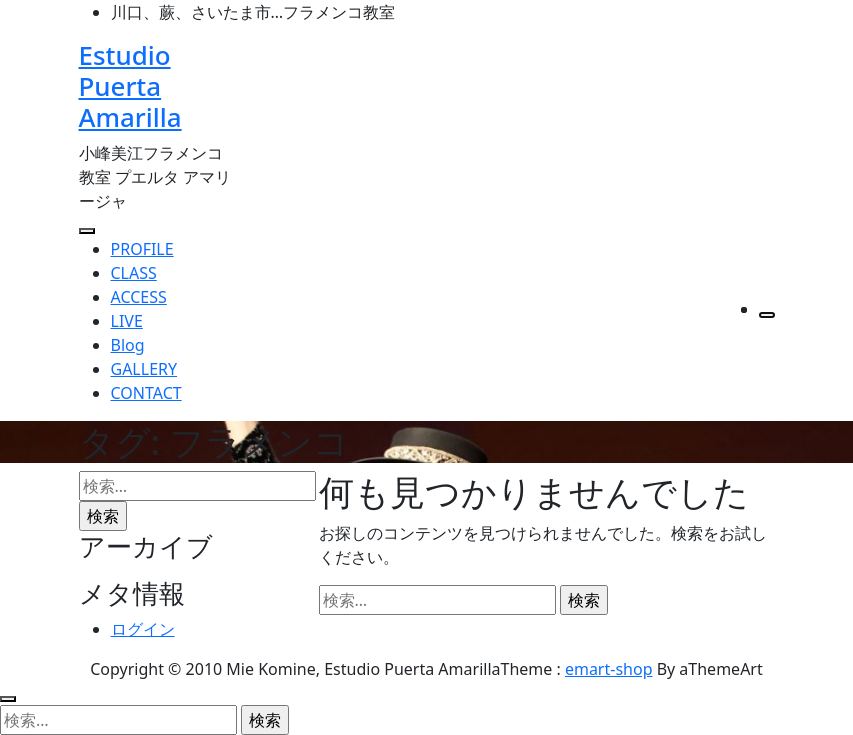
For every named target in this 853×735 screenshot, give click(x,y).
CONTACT (146, 393)
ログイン (143, 629)
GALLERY (144, 369)
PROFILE (142, 249)
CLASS (134, 273)
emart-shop (609, 669)
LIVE (127, 321)
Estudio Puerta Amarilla (130, 86)
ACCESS (139, 297)
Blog (128, 345)
